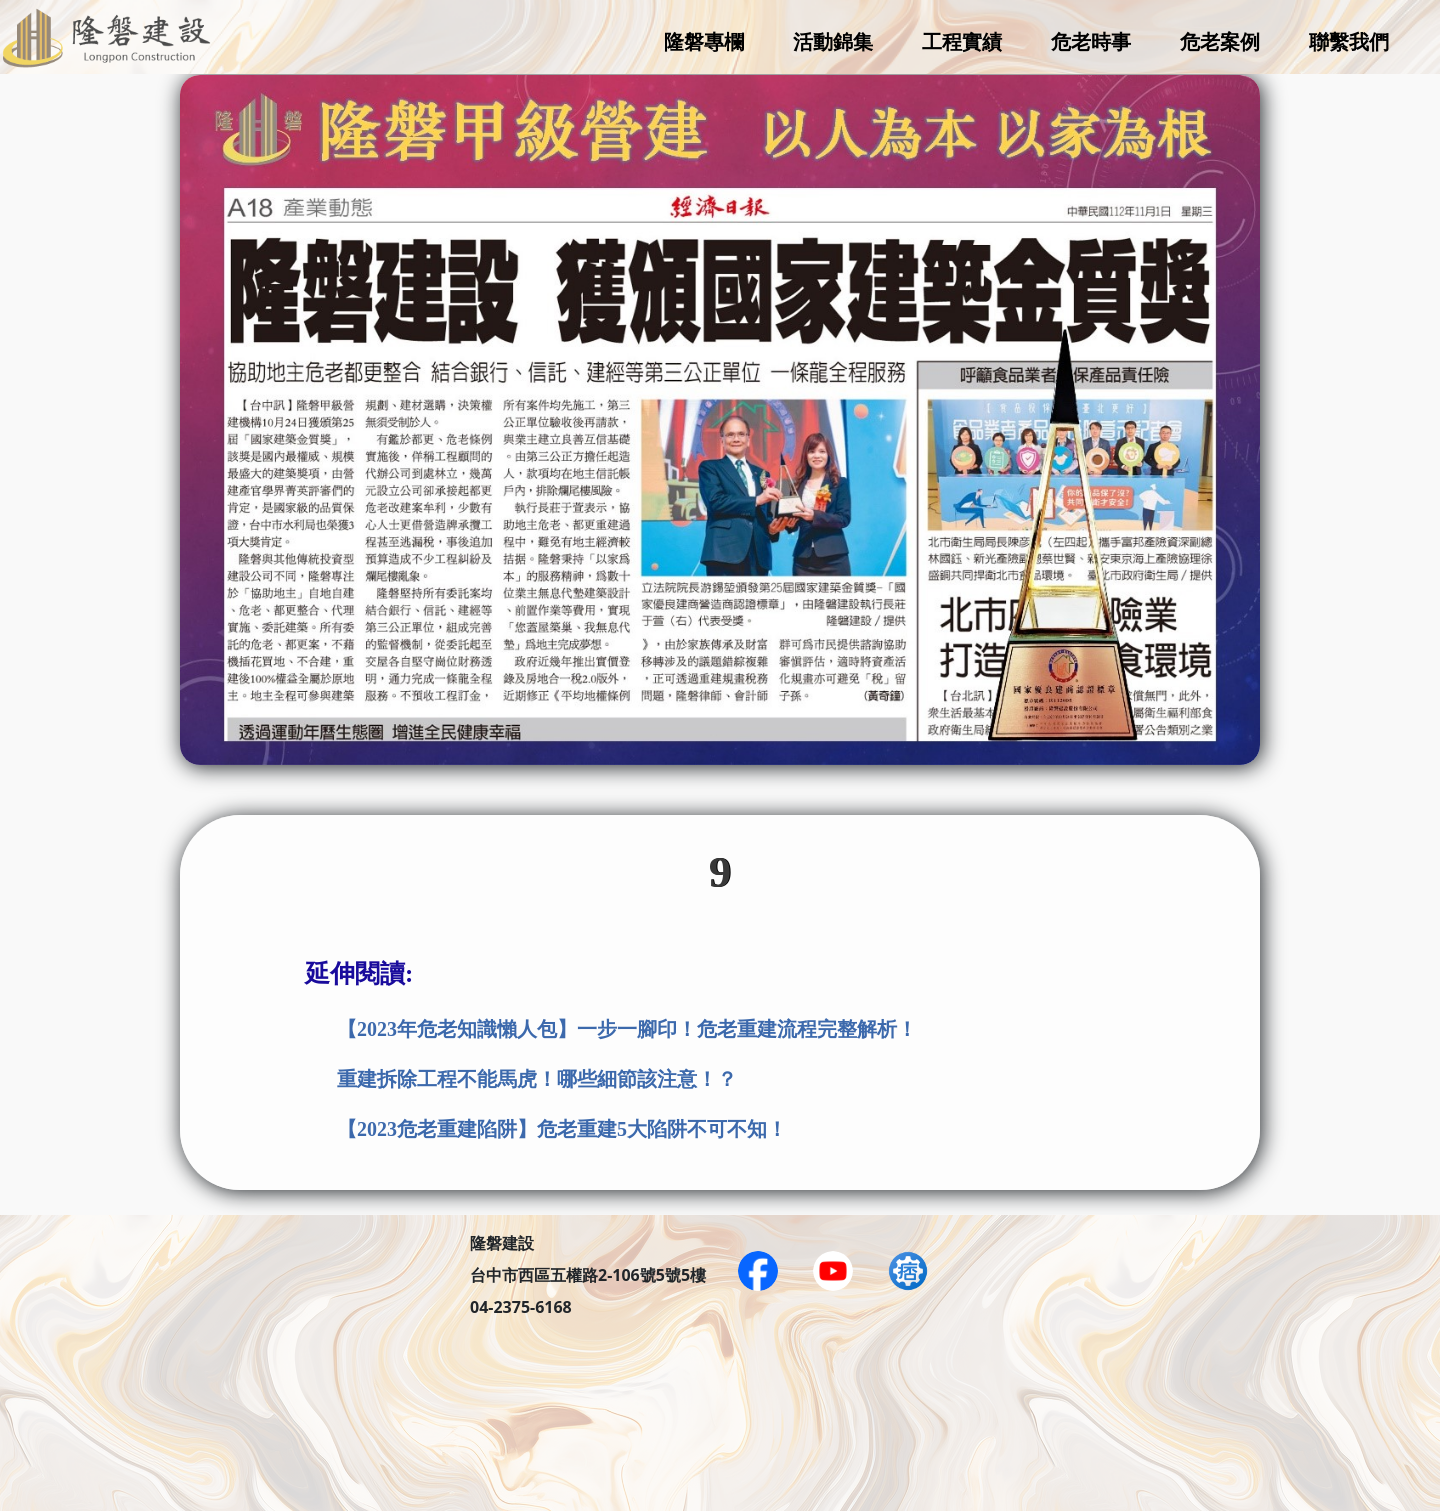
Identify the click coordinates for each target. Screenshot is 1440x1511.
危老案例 (1220, 41)
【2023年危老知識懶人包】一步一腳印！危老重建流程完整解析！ (627, 1029)
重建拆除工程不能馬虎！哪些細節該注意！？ (537, 1079)
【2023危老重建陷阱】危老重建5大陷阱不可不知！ (562, 1129)
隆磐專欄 (704, 41)
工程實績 (962, 41)
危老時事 (1091, 41)
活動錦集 (833, 41)
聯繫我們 (1349, 41)
